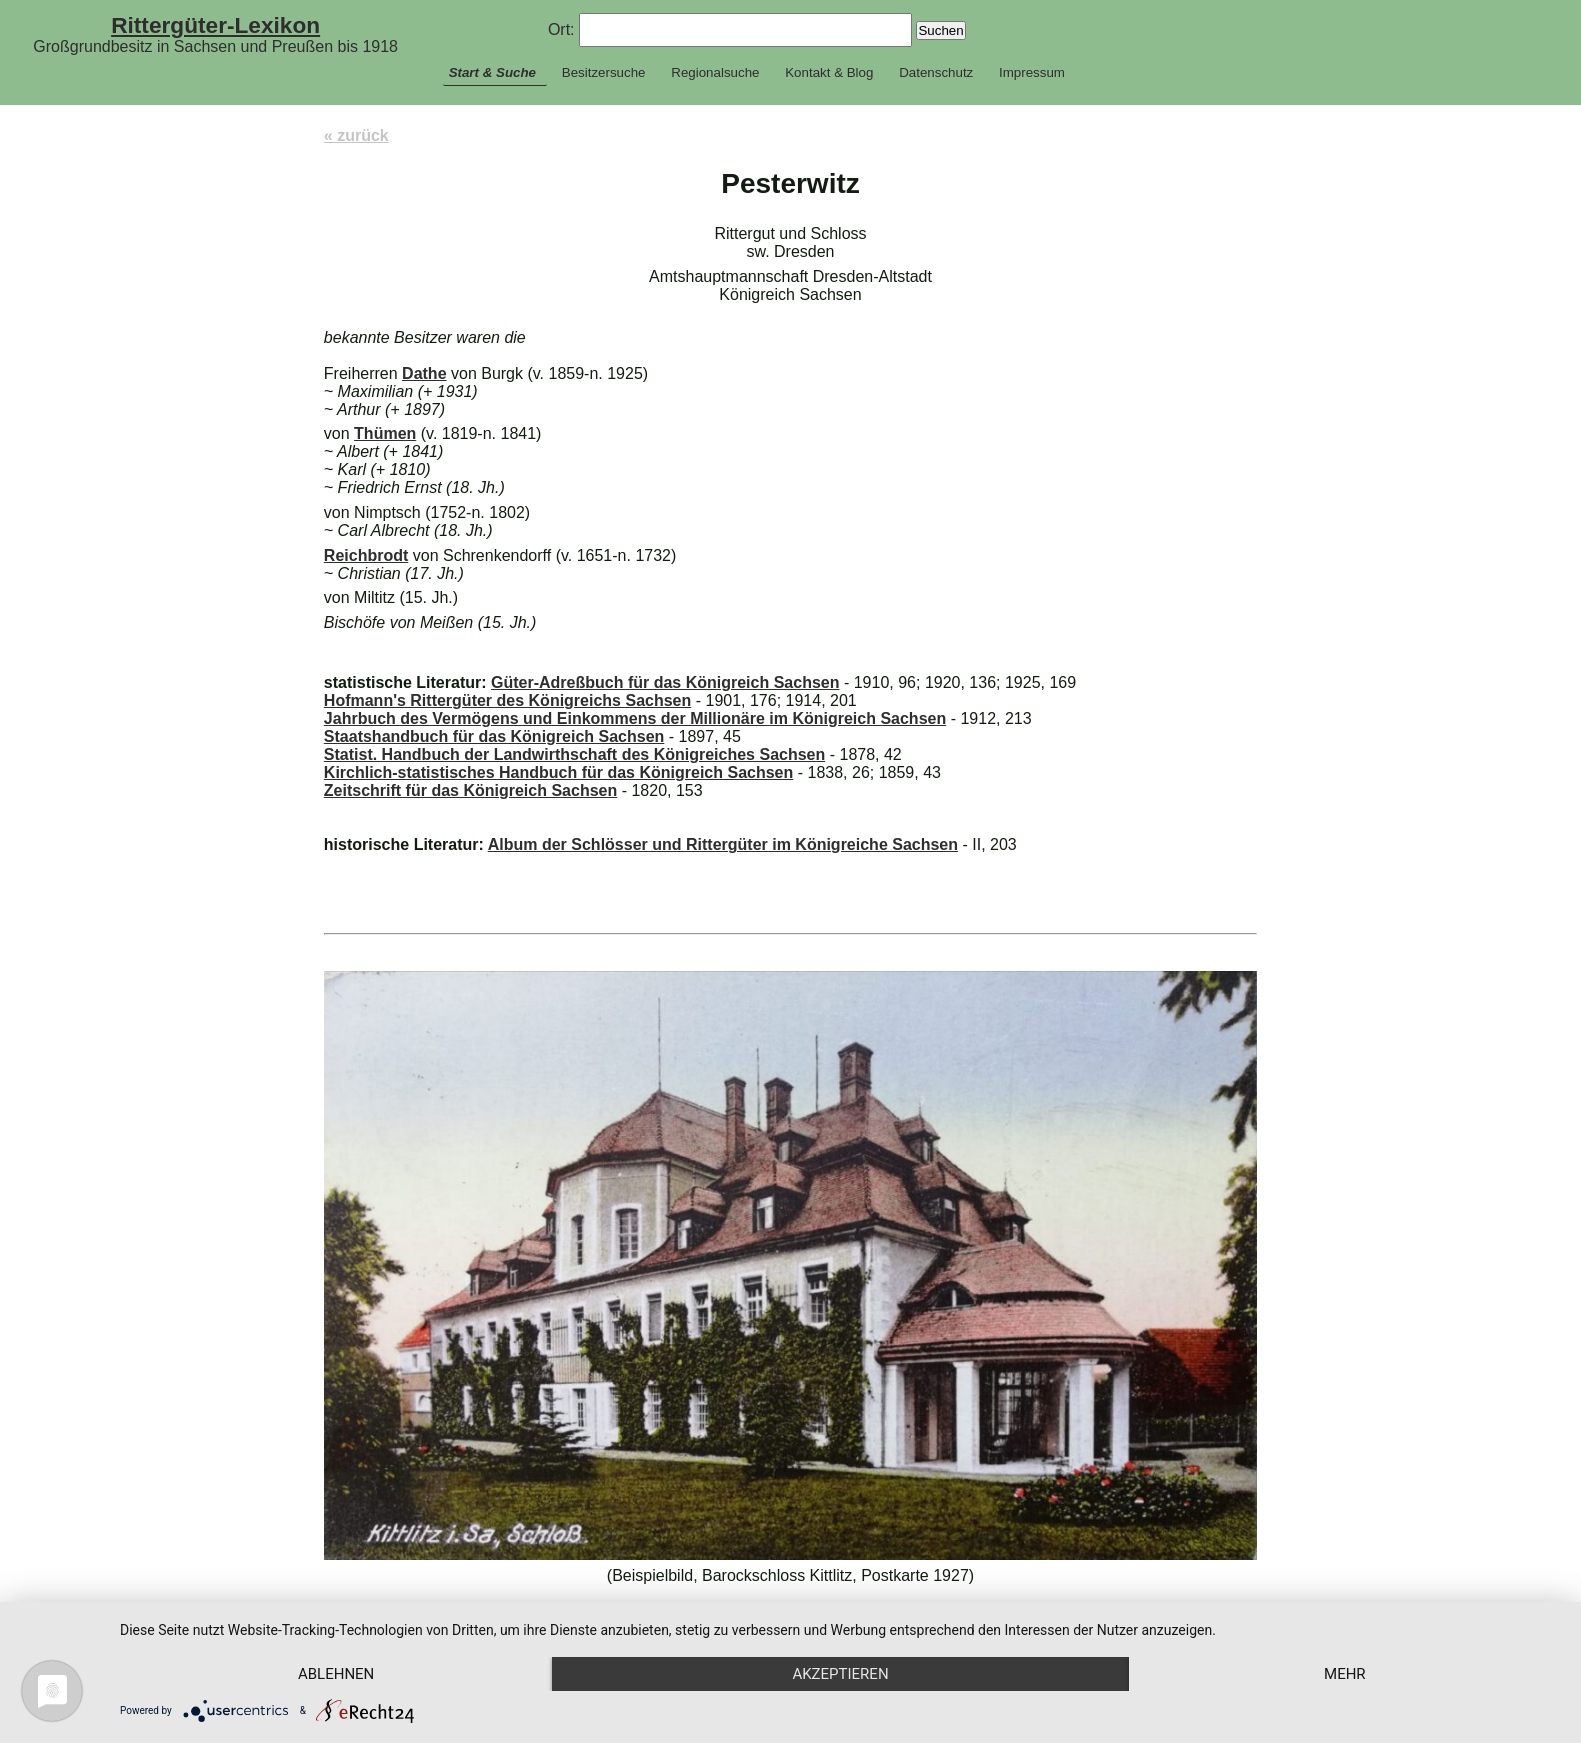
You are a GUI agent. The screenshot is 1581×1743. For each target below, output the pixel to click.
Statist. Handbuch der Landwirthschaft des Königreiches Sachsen (574, 754)
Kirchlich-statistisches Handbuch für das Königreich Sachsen (558, 772)
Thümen (385, 433)
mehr (1345, 1674)
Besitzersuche (604, 72)
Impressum (1032, 72)
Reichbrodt (366, 555)
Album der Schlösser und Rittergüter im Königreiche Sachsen (723, 844)
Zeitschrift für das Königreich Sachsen (470, 790)
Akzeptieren (840, 1674)
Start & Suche (492, 72)
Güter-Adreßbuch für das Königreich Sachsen (665, 682)
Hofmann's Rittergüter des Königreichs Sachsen (507, 700)
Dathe (424, 373)
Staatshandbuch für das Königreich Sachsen (494, 736)
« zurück (356, 135)
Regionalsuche (715, 72)
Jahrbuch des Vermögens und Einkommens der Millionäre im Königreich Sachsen (635, 718)
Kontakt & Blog (829, 72)
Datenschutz (936, 72)
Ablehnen (336, 1674)
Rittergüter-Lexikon (215, 25)
